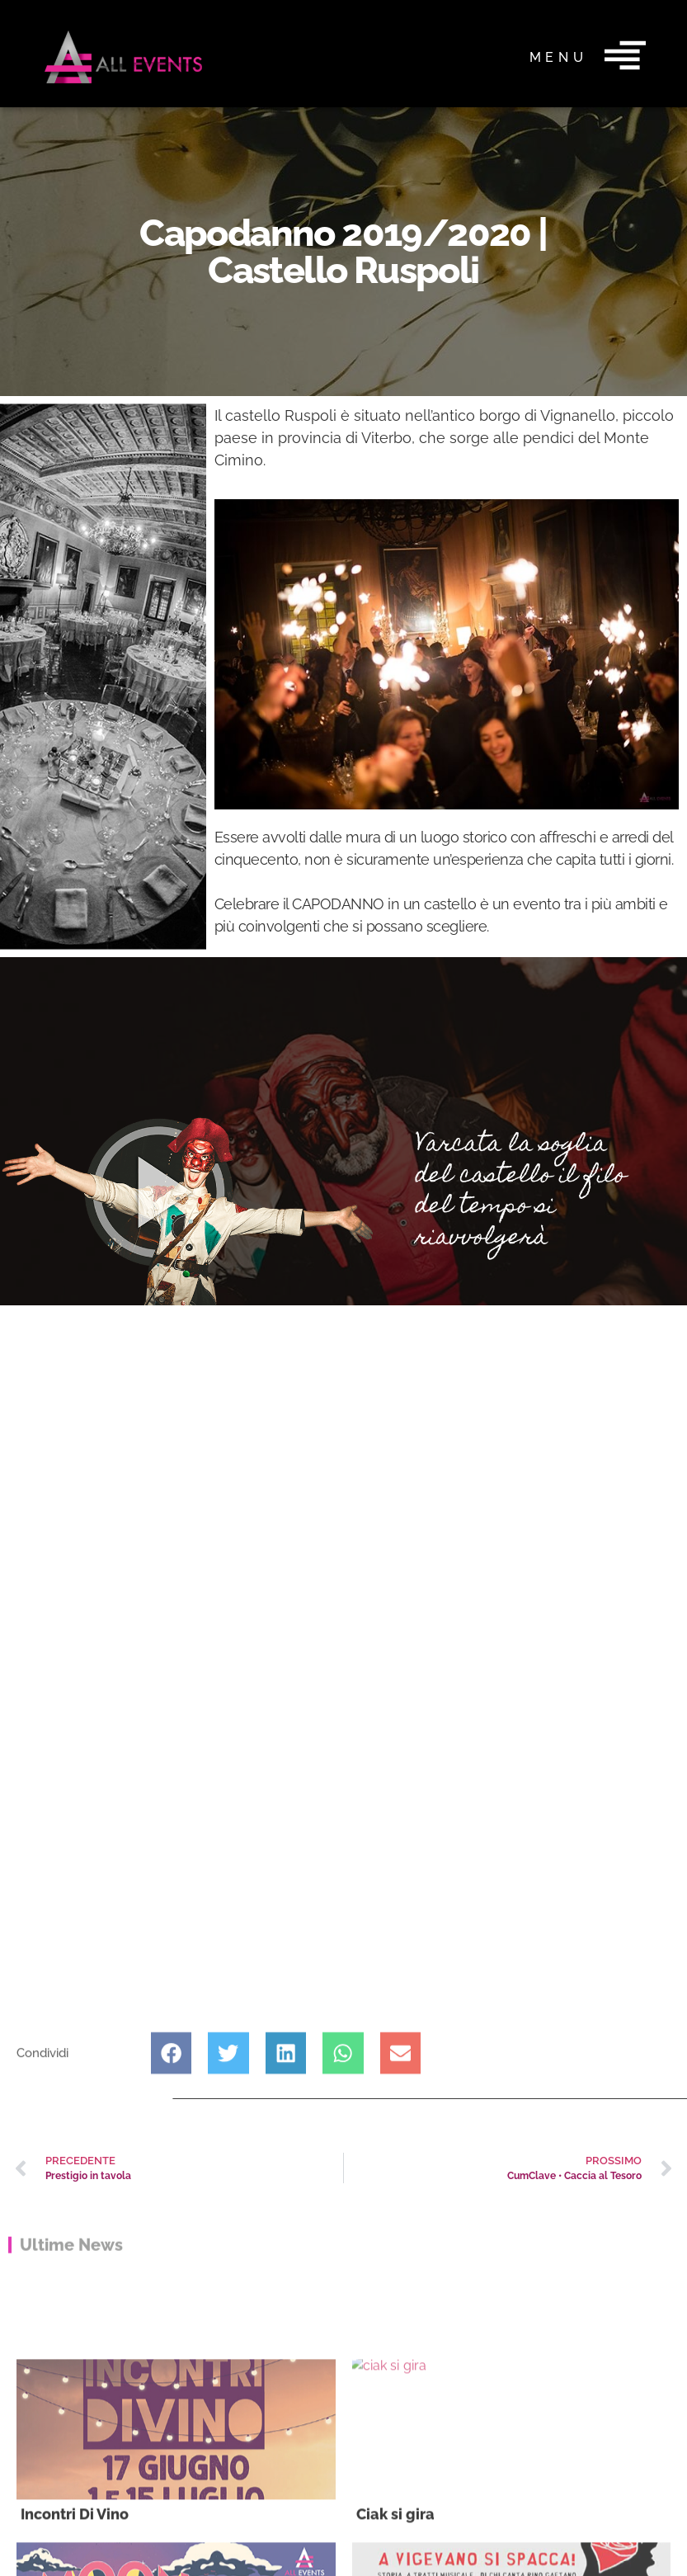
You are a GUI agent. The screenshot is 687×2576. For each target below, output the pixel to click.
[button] (171, 2118)
